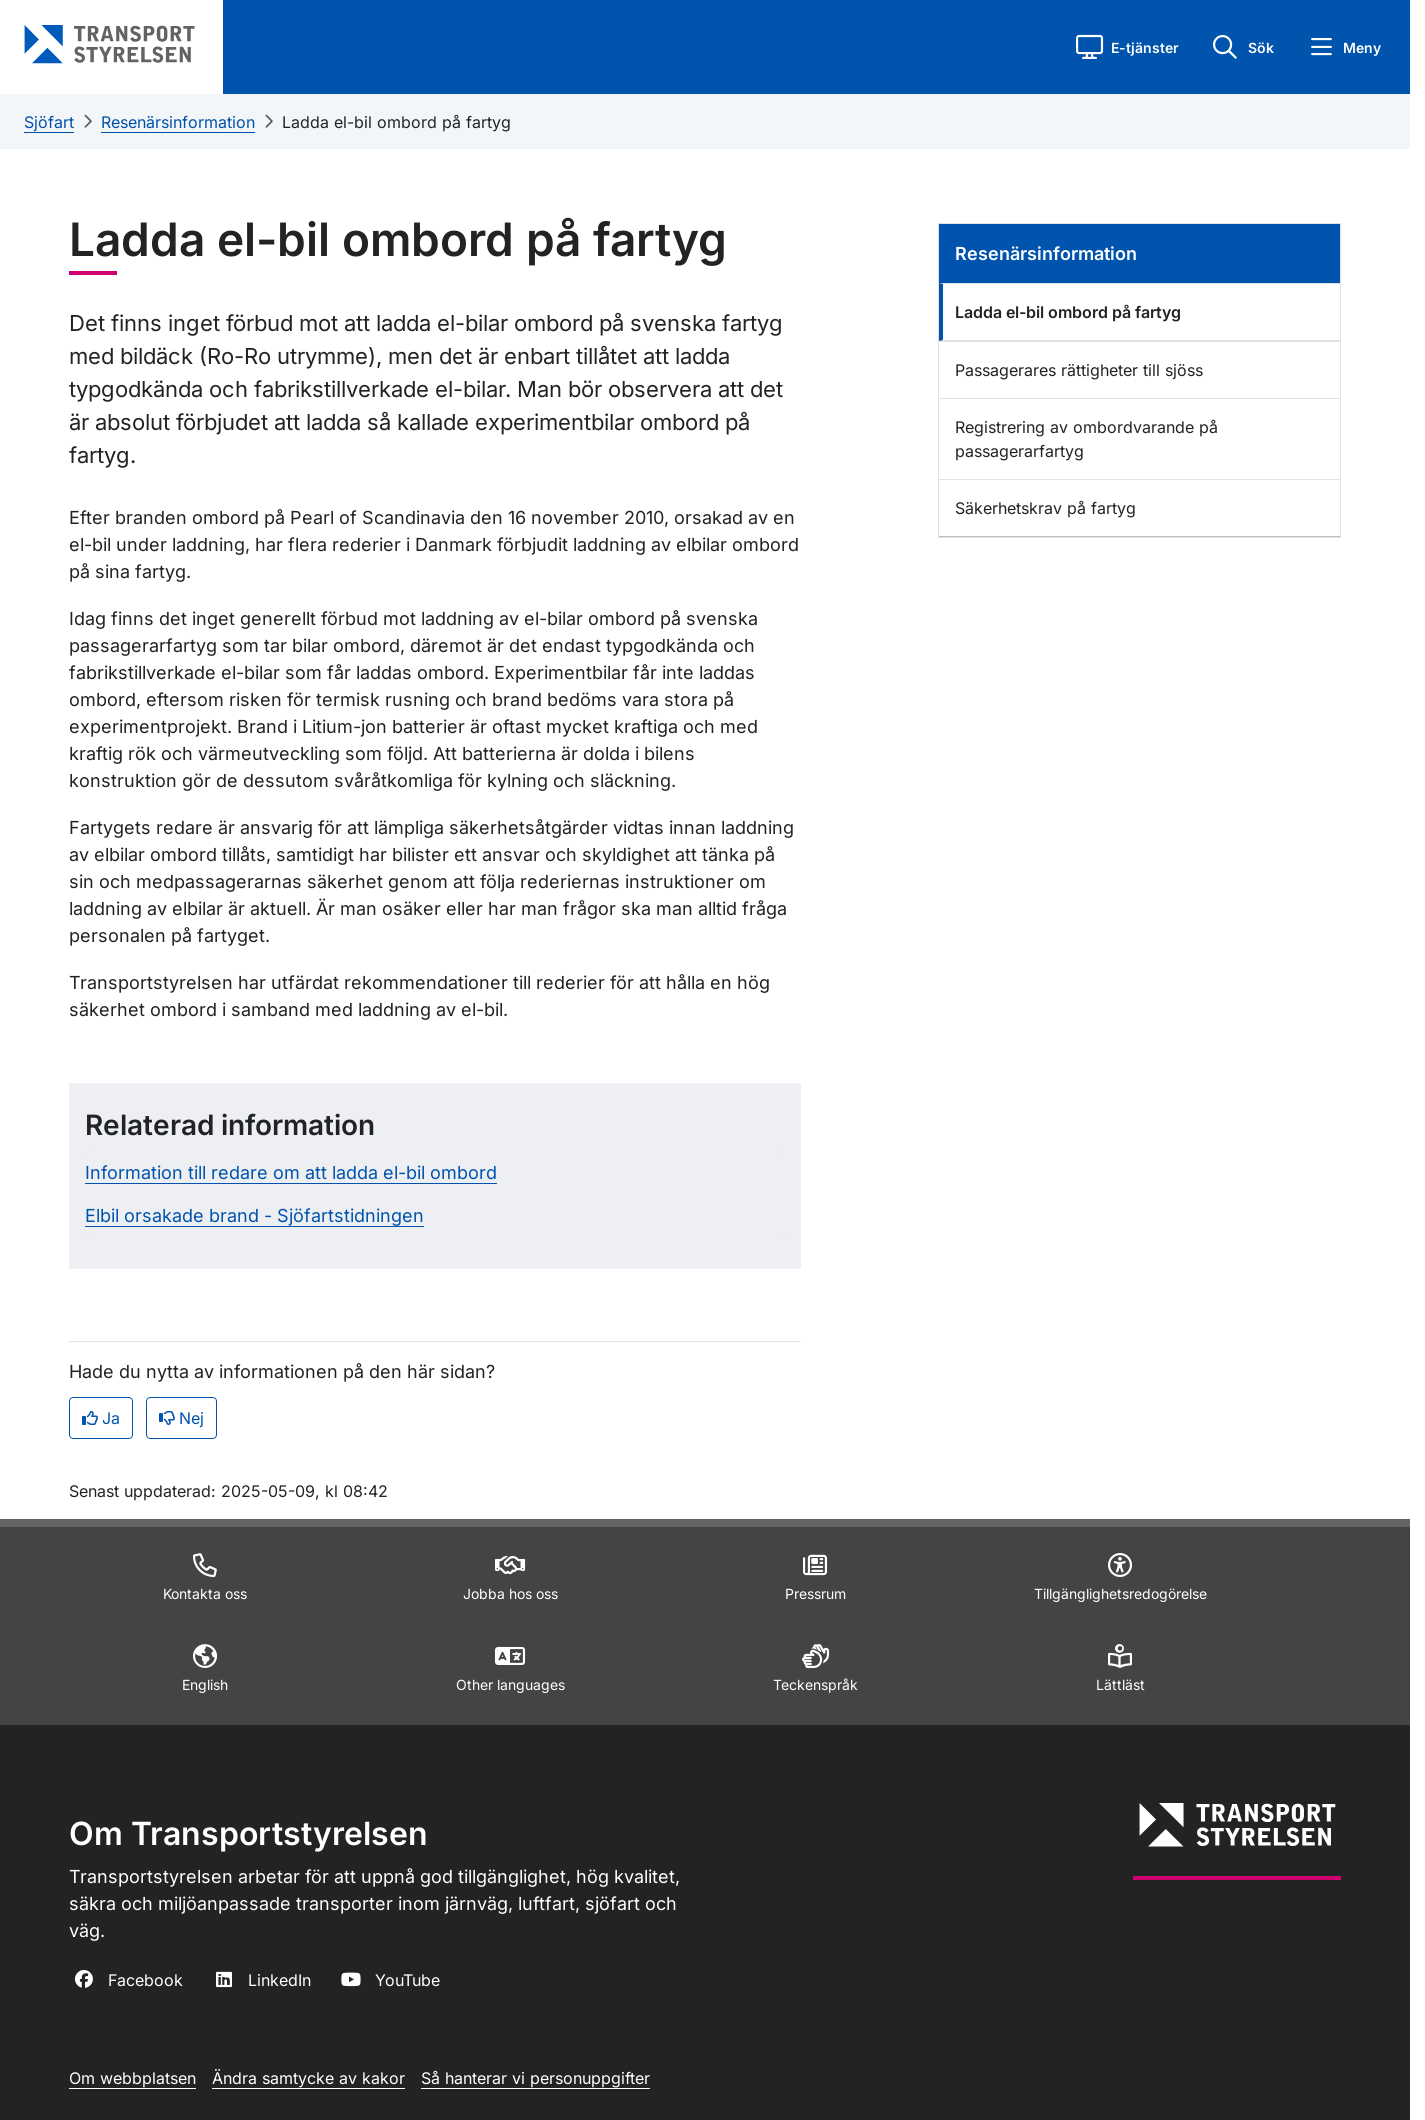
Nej (181, 1418)
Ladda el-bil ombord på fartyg (396, 122)
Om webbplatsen (132, 2078)
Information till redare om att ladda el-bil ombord (291, 1172)
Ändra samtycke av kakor (308, 2078)
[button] (1127, 47)
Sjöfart (49, 122)
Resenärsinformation (178, 122)
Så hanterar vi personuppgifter (535, 2078)
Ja (101, 1418)
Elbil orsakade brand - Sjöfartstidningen (254, 1215)
